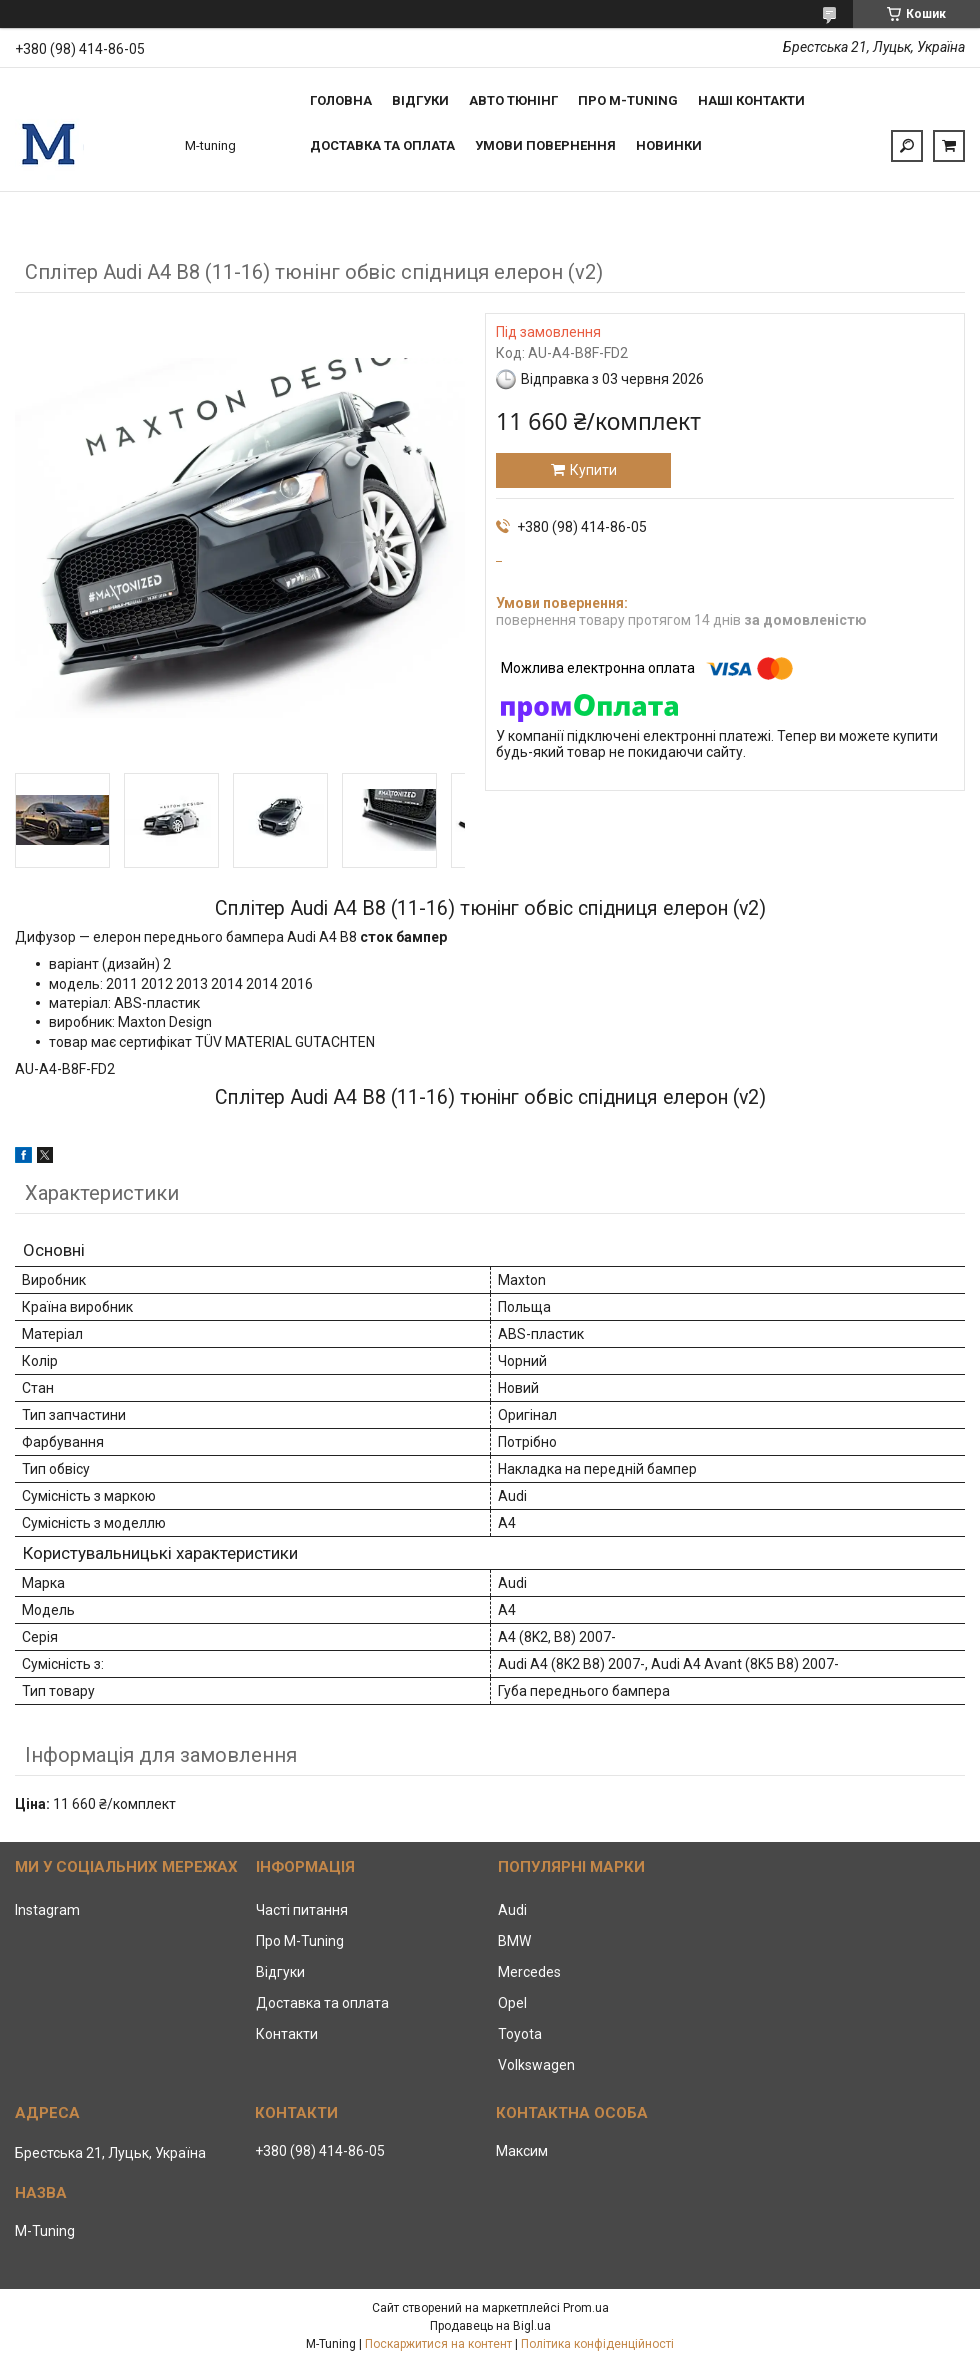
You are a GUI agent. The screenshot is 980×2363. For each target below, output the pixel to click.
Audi (512, 1910)
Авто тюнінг (513, 100)
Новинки (669, 145)
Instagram (47, 1910)
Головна (341, 100)
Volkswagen (536, 2065)
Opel (512, 2003)
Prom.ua (586, 2308)
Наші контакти (751, 100)
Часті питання (302, 1910)
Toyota (520, 2034)
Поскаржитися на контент (438, 2344)
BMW (514, 1941)
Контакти (287, 2034)
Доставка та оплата (382, 145)
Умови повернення (545, 145)
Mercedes (529, 1972)
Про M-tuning (628, 100)
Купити (593, 470)
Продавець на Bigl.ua (490, 2326)
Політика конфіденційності (597, 2344)
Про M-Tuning (300, 1941)
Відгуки (420, 100)
